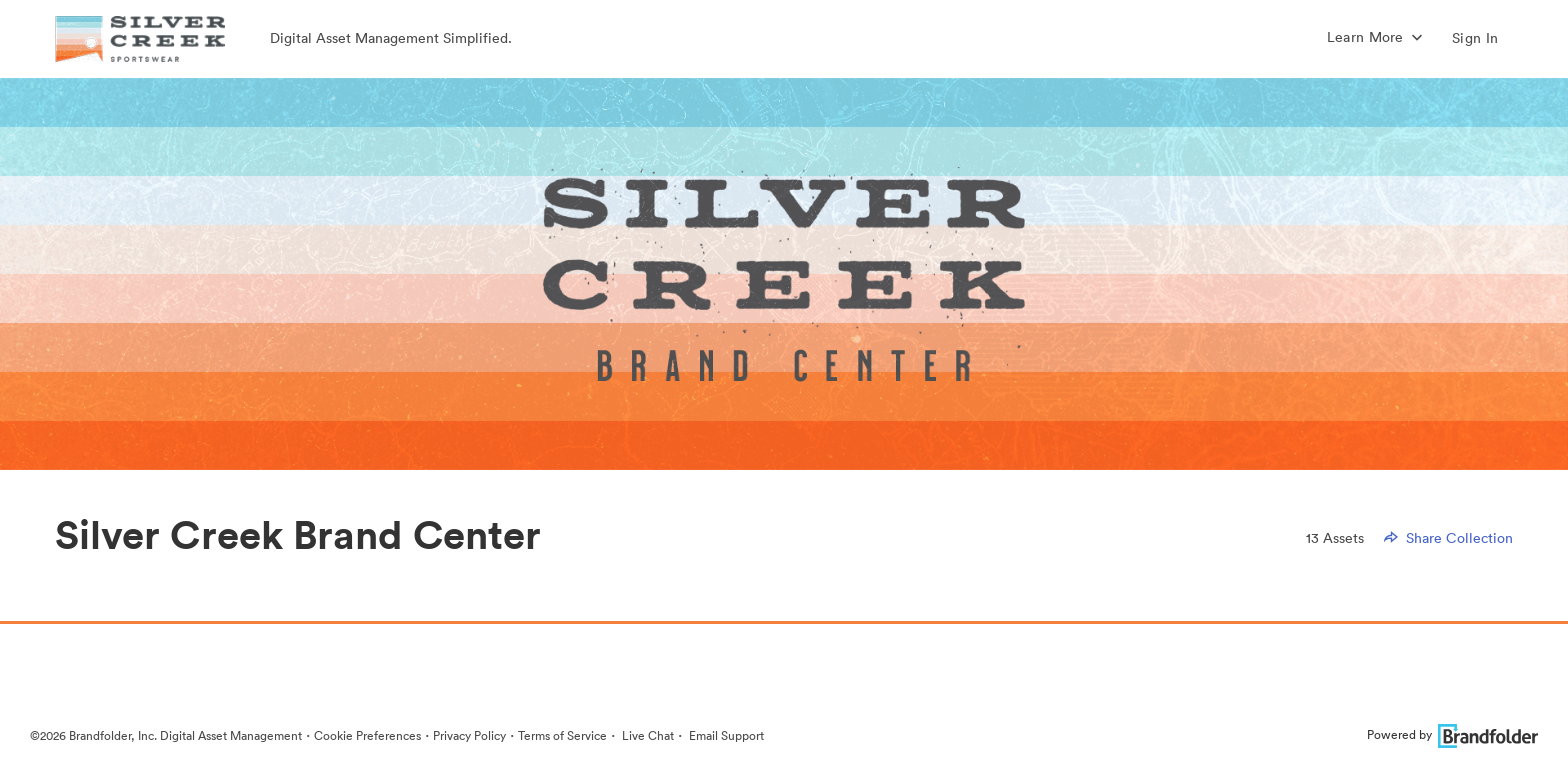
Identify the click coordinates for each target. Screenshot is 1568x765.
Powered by (1452, 734)
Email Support (725, 735)
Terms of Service (562, 735)
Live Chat (646, 735)
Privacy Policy (469, 735)
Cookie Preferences (367, 735)
